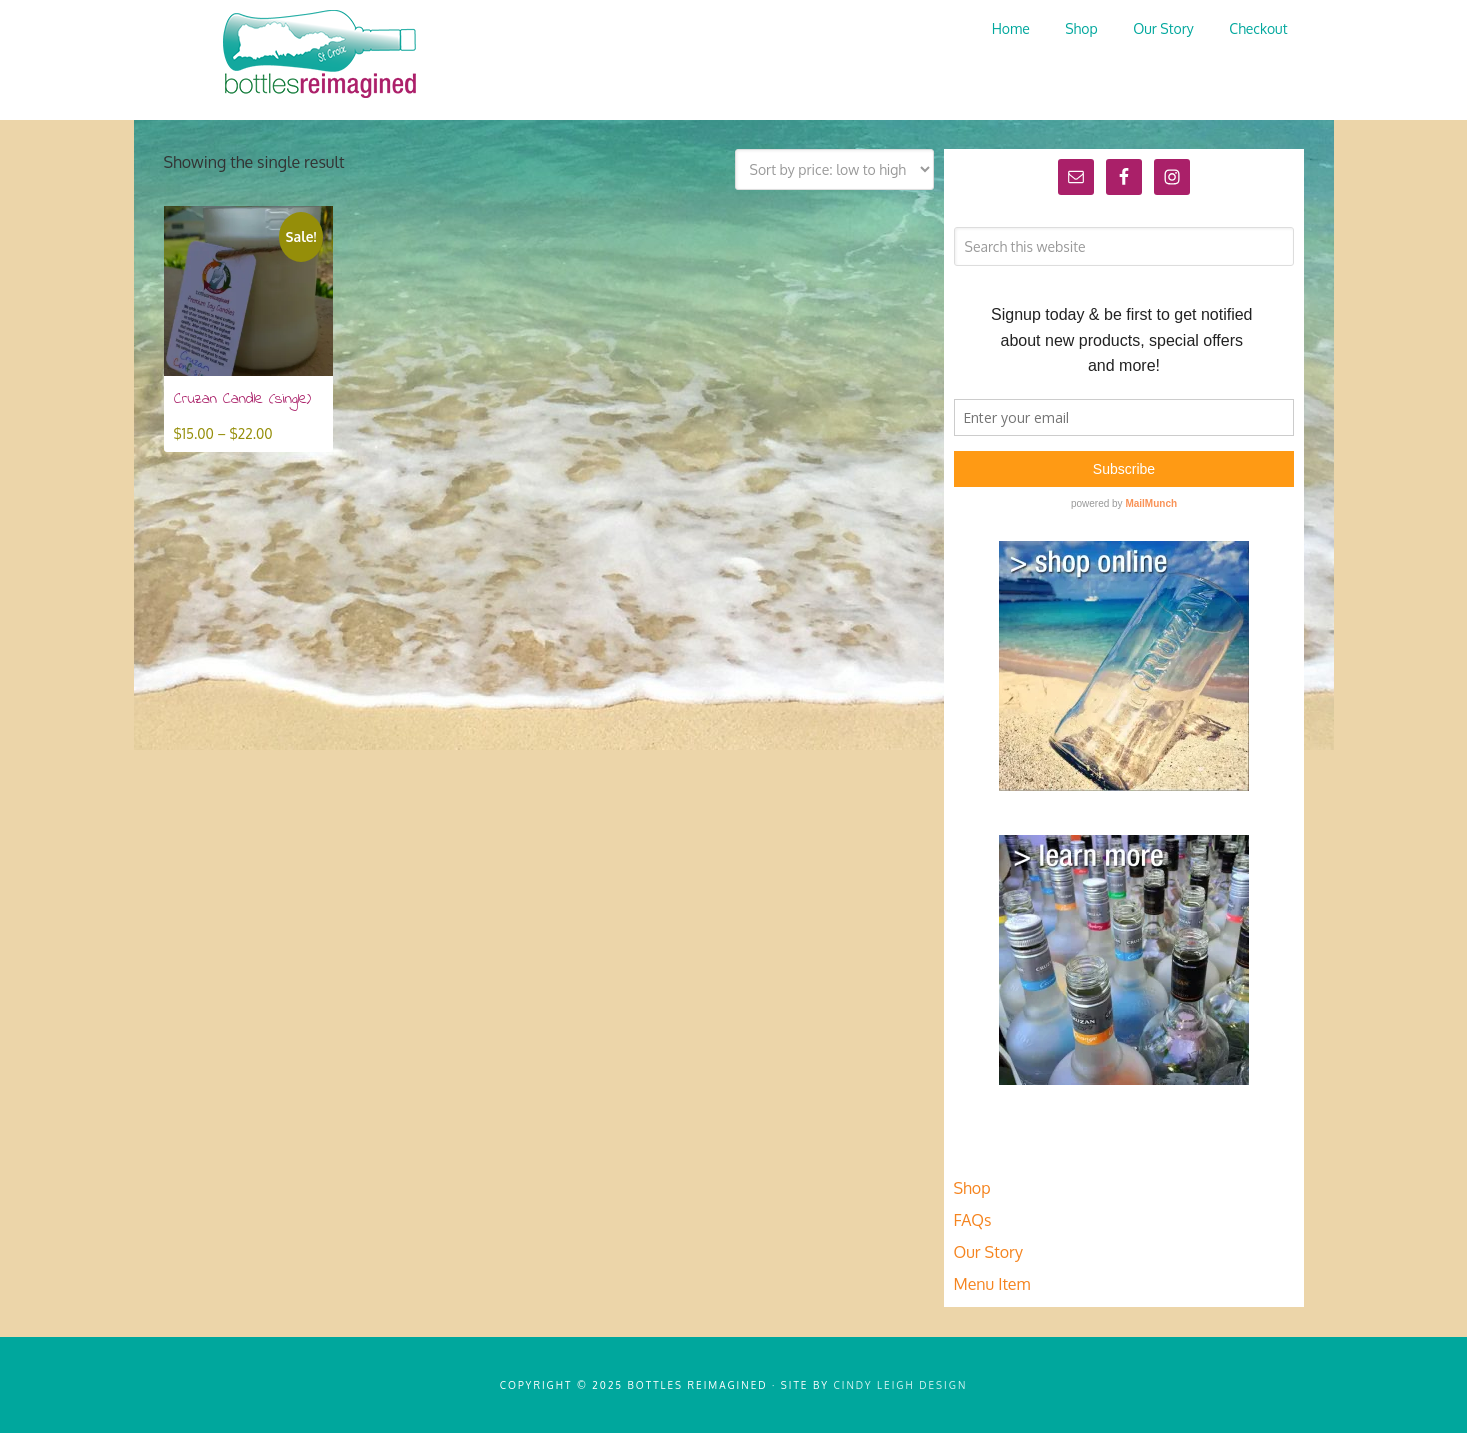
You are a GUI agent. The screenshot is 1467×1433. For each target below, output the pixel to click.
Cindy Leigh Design (901, 1385)
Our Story (988, 1252)
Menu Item (992, 1284)
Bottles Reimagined (314, 55)
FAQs (973, 1220)
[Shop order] (834, 169)
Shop (972, 1188)
